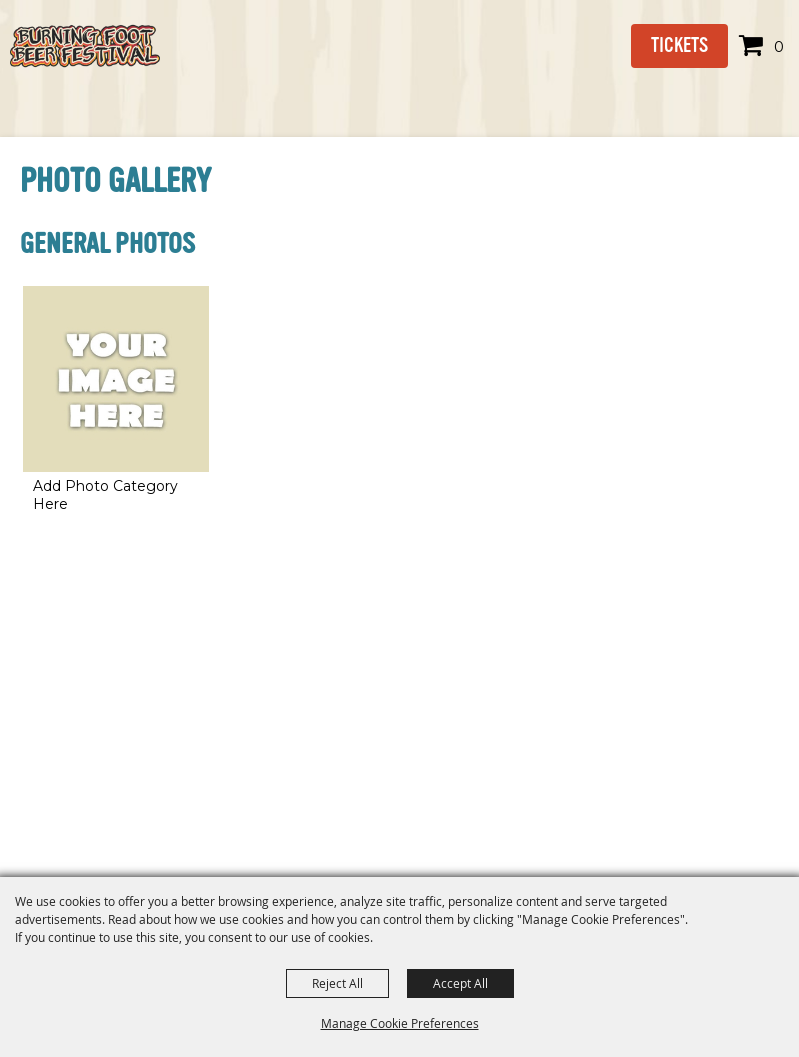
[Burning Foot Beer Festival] (85, 46)
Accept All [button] (460, 983)
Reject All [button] (337, 983)
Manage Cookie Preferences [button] (400, 1023)
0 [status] (779, 46)
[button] (116, 402)
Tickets (679, 45)
